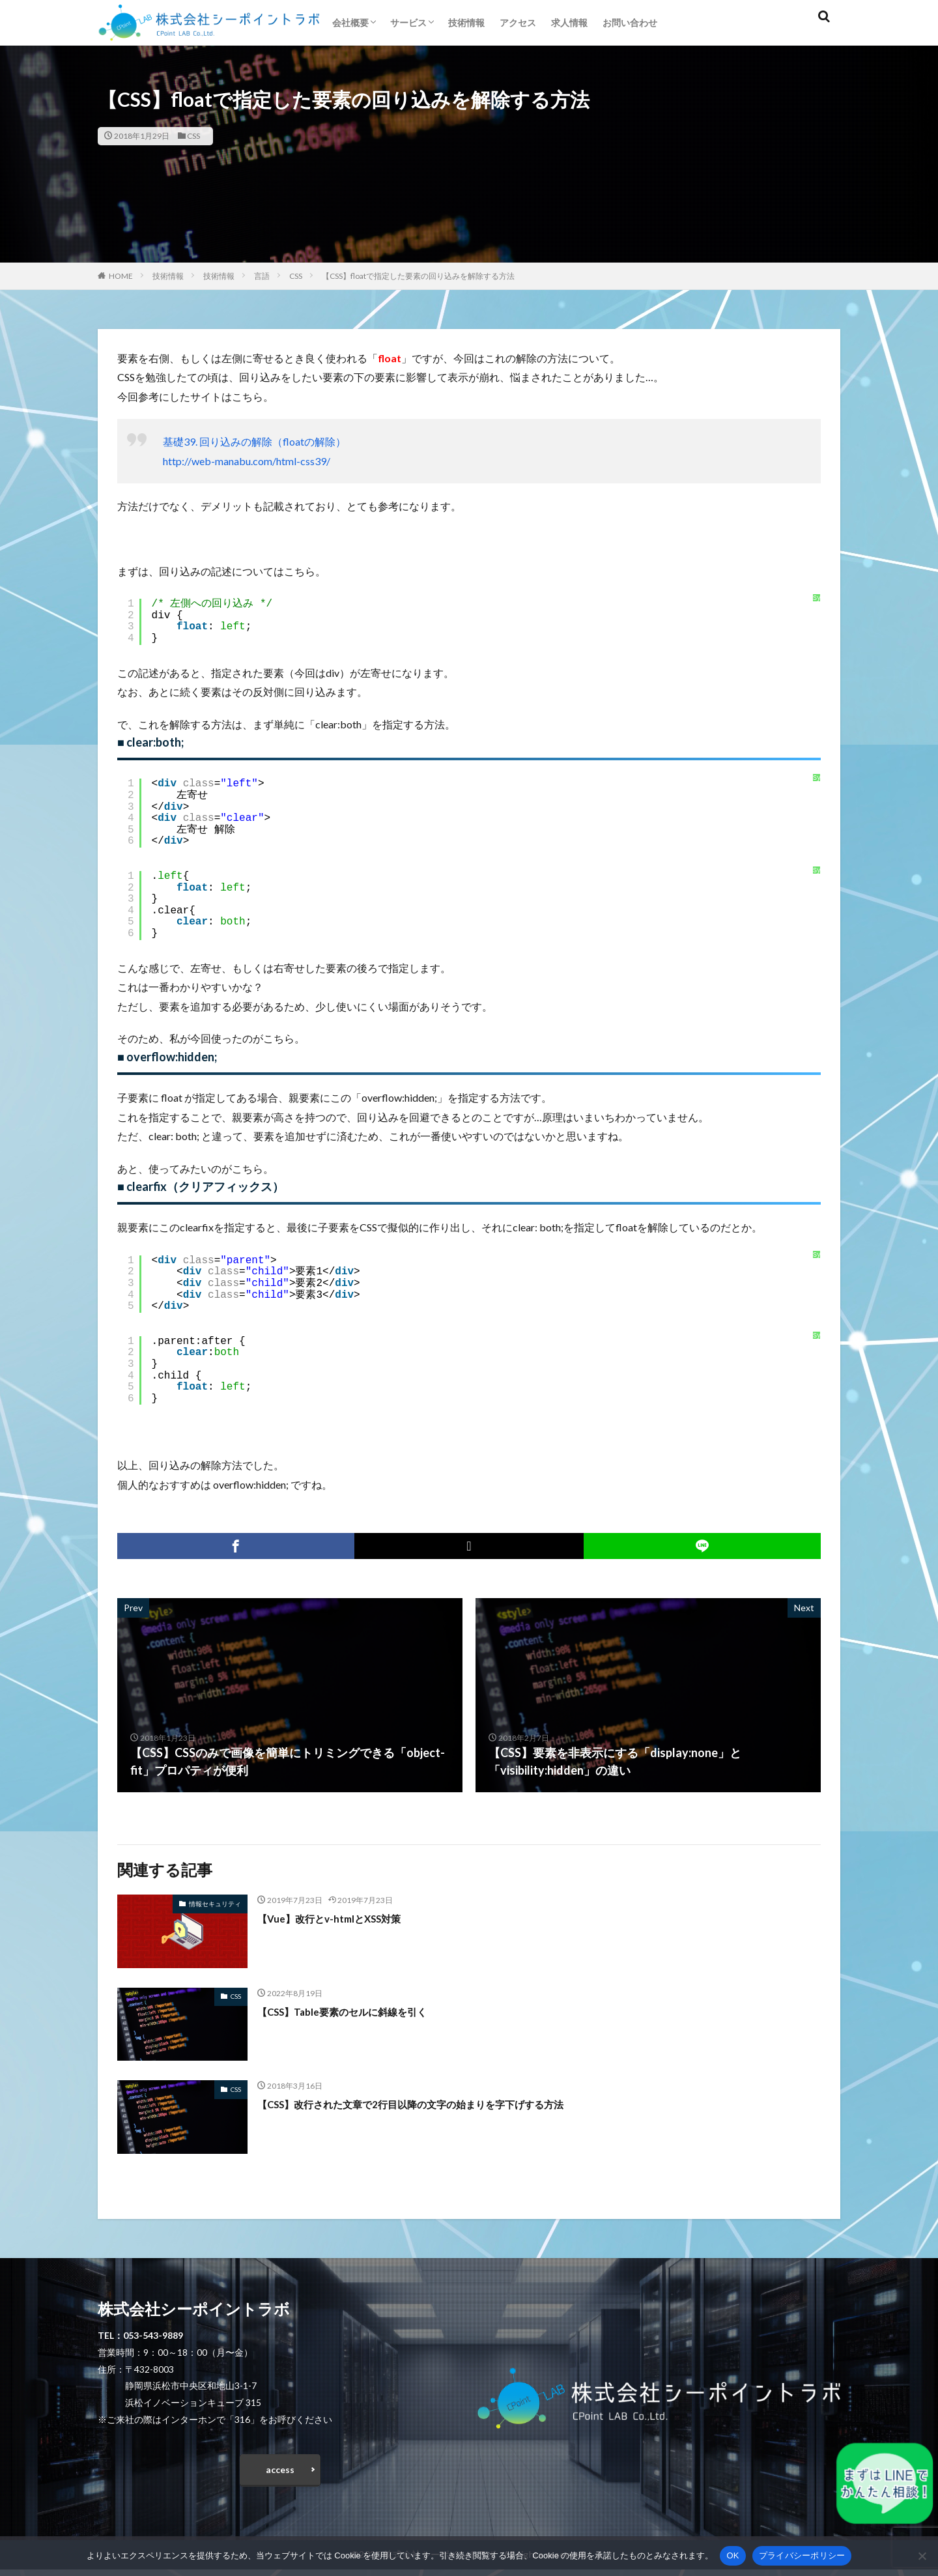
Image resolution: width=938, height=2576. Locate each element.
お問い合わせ (630, 22)
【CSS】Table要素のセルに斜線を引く (358, 2011)
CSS (193, 136)
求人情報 (569, 22)
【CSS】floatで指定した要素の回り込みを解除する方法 (418, 276)
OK (732, 2555)
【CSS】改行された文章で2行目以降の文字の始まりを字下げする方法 (441, 2104)
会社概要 (350, 22)
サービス (408, 22)
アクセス (518, 22)
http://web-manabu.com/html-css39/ (246, 461)
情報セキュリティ (215, 1904)
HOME (121, 276)
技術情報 (466, 22)
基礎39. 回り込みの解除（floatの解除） (254, 441)
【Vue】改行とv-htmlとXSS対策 (342, 1918)
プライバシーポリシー (802, 2555)
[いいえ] (921, 2555)
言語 (262, 276)
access (280, 2472)
